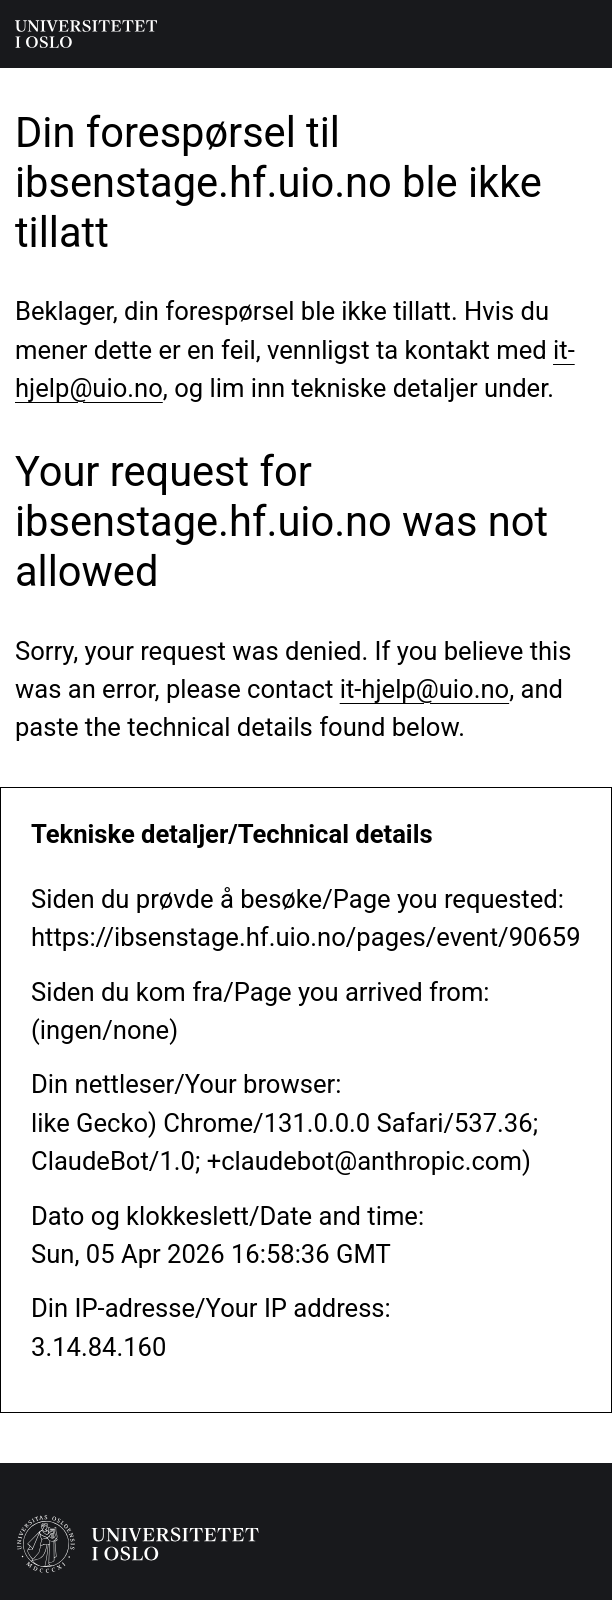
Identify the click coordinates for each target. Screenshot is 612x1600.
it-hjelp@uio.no (424, 689)
